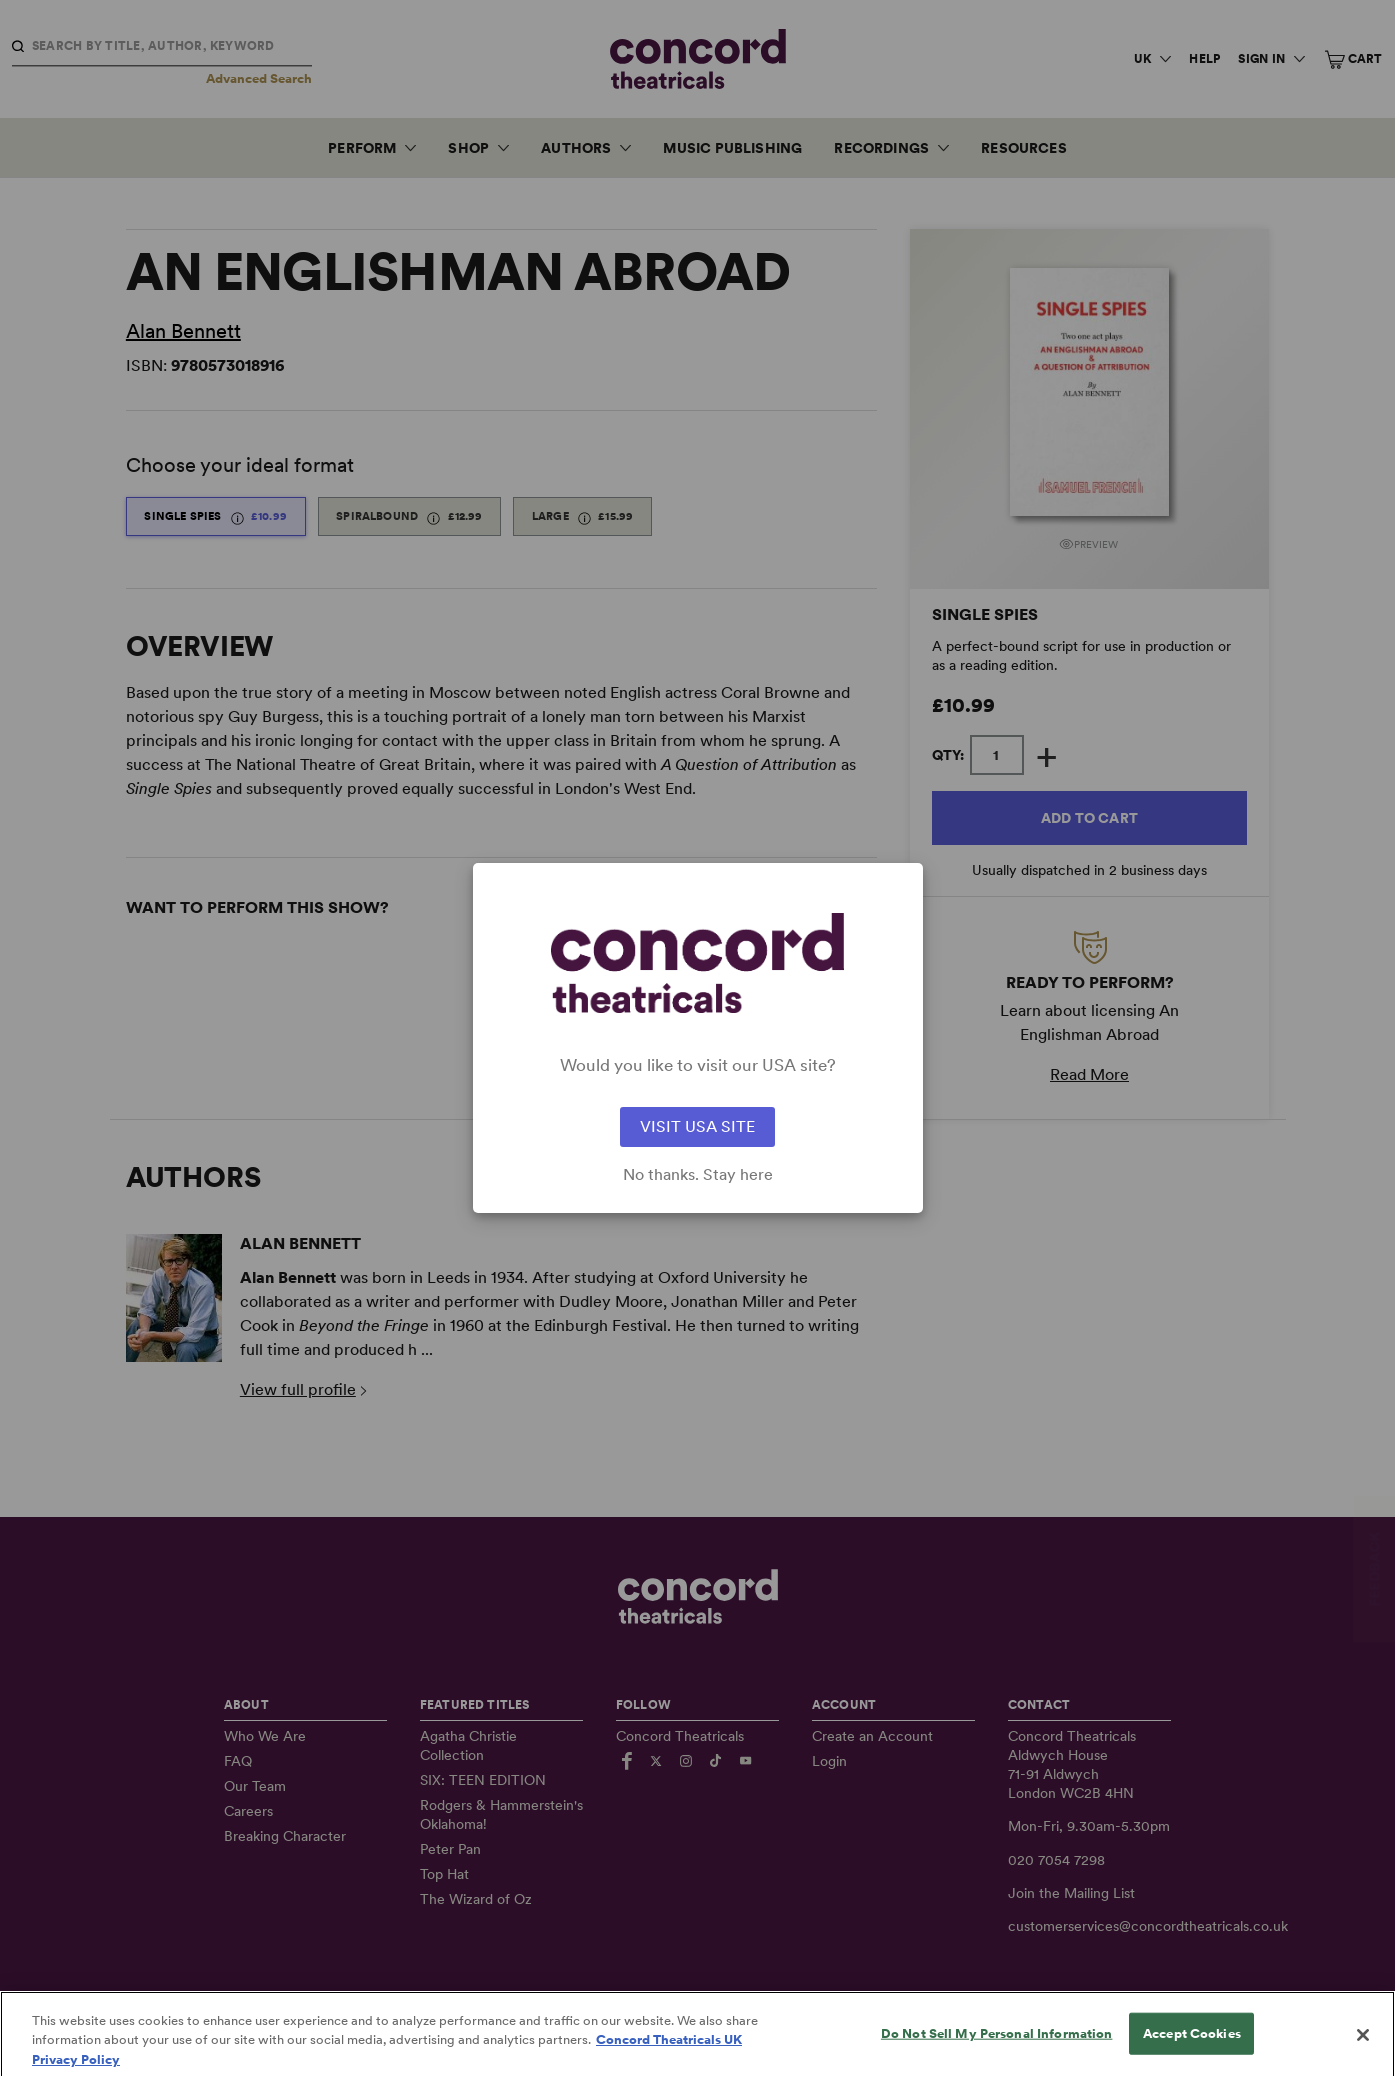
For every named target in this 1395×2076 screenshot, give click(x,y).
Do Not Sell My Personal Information (997, 2052)
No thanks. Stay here (698, 1175)
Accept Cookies (1192, 2052)
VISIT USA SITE (697, 1126)
